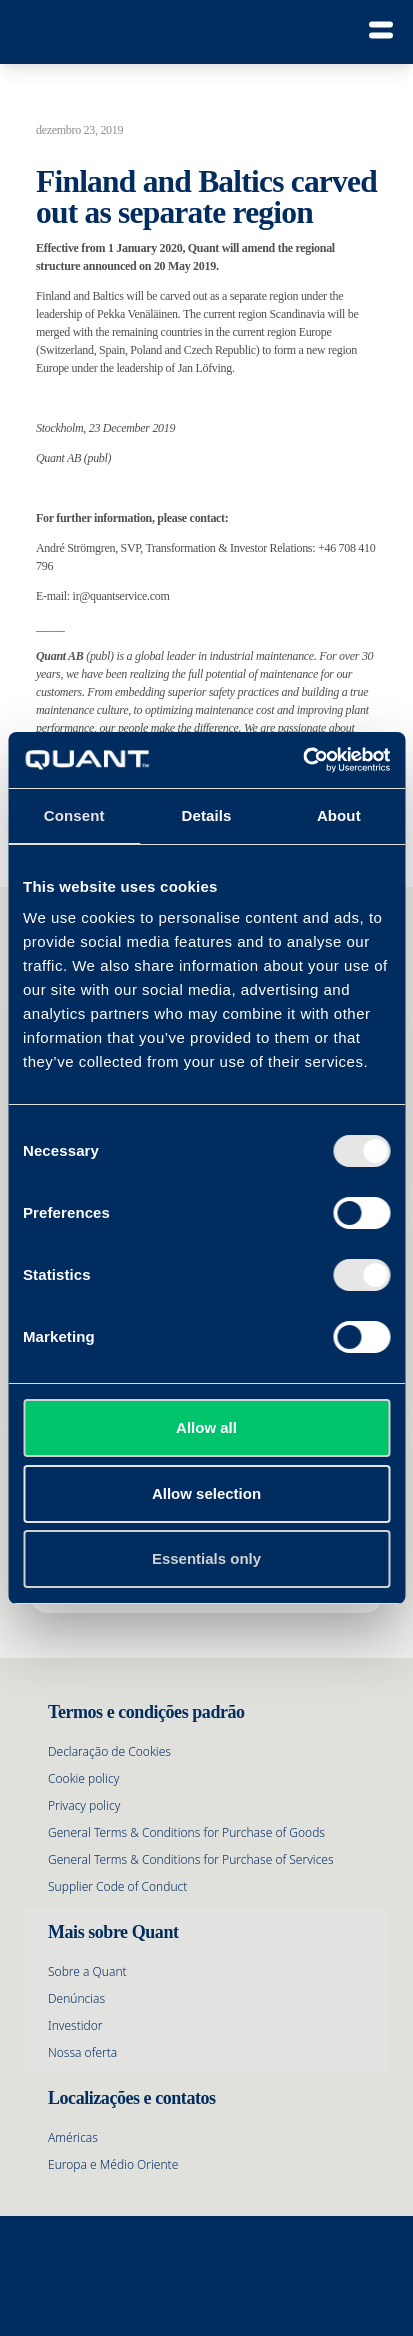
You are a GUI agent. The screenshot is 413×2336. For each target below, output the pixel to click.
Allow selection (206, 1493)
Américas (73, 2137)
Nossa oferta (82, 2052)
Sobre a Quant (87, 1971)
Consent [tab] (74, 815)
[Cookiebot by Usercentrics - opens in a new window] (302, 760)
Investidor (75, 2025)
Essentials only (206, 1558)
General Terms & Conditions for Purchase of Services (191, 1859)
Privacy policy (84, 1805)
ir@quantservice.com (121, 596)
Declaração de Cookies (109, 1751)
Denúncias (76, 1998)
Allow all (206, 1427)
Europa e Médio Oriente (113, 2164)
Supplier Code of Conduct (117, 1886)
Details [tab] (207, 815)
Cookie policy (83, 1778)
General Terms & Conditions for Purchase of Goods (186, 1832)
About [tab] (339, 815)
